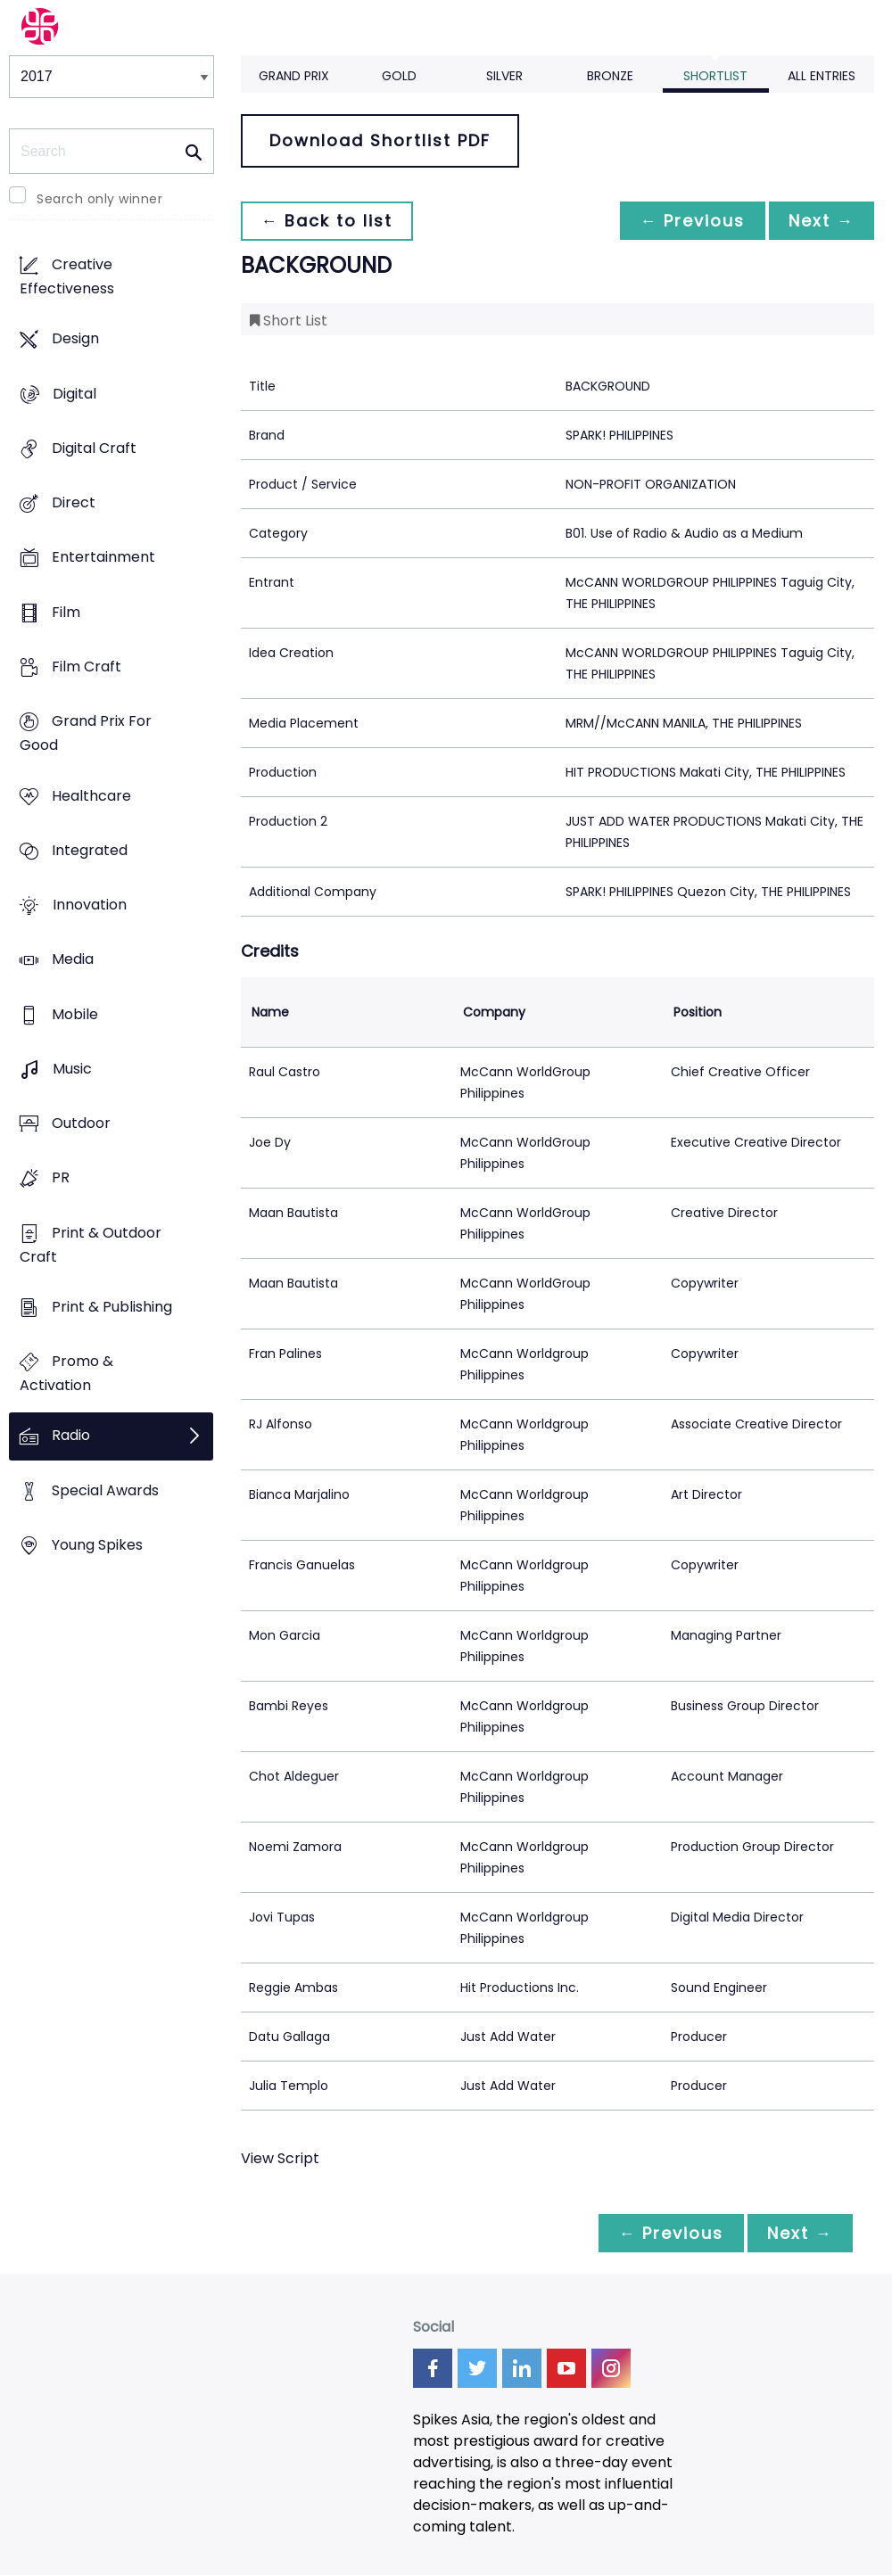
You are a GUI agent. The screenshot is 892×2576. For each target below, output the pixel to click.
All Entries (821, 76)
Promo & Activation (66, 1374)
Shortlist (715, 76)
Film (66, 612)
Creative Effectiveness (67, 277)
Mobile (75, 1014)
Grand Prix (294, 76)
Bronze (610, 76)
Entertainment (103, 557)
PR (61, 1178)
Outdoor (81, 1124)
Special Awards (105, 1490)
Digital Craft (94, 448)
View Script (280, 2158)
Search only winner (99, 199)
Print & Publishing (112, 1306)
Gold (399, 76)
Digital (74, 393)
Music (72, 1068)
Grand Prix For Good (86, 734)
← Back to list (328, 221)
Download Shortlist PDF (380, 140)
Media (73, 960)
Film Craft (86, 666)
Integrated (90, 850)
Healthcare (91, 796)
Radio (71, 1436)
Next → (820, 221)
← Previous (687, 221)
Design (75, 339)
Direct (73, 503)
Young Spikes (97, 1545)
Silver (504, 76)
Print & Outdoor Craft (90, 1244)
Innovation (90, 904)
